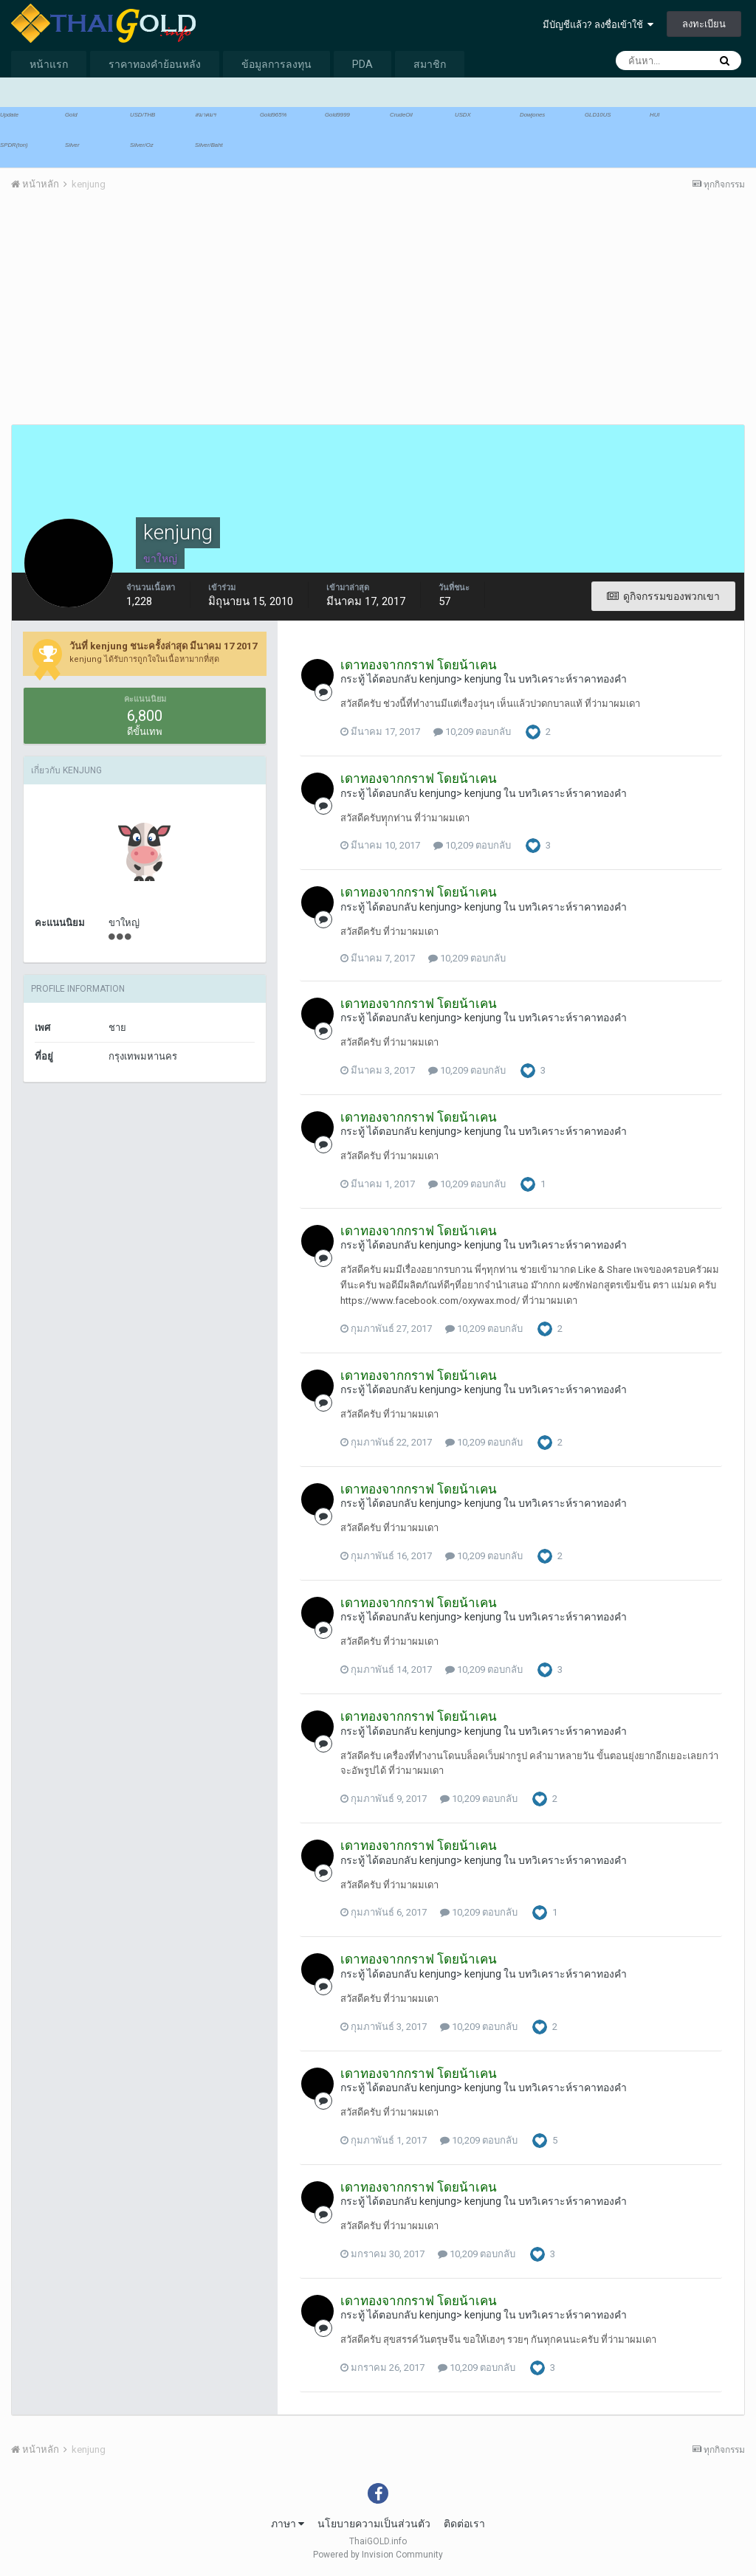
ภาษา (287, 2524)
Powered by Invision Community (378, 2554)
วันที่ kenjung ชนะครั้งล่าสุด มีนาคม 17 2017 (163, 646)
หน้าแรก (49, 64)
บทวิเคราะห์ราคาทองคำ (572, 679)
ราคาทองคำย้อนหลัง (155, 64)
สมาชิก (429, 64)
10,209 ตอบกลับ (472, 731)
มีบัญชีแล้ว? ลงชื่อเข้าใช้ (598, 24)
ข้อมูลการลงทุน (276, 64)
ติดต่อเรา (464, 2524)
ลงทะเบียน (704, 24)
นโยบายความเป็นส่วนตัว (373, 2524)
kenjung (437, 679)
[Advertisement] (184, 317)
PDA (362, 64)
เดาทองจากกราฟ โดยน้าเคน (418, 664)
